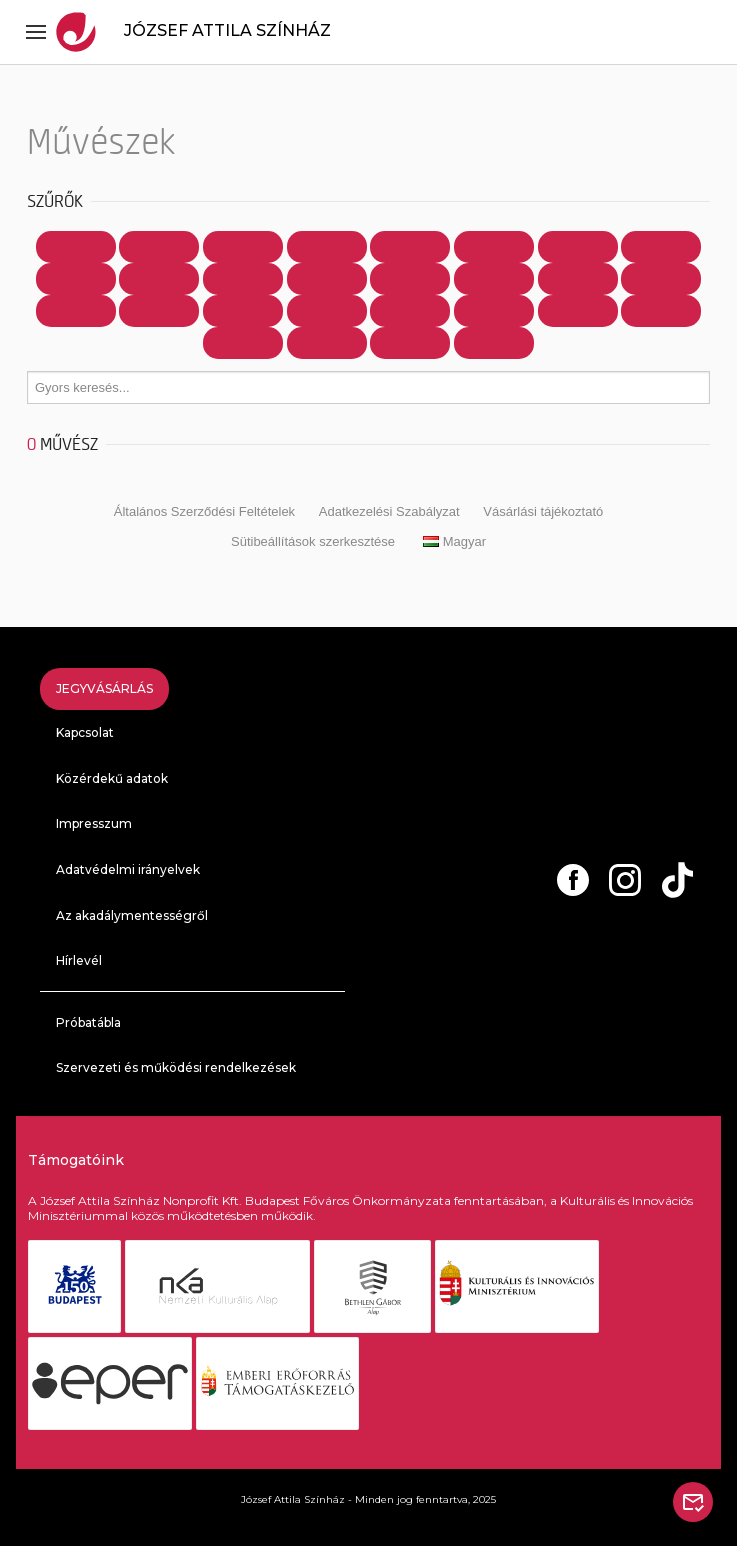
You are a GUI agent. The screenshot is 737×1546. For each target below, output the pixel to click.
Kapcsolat (85, 732)
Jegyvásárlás (104, 688)
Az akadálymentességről (132, 915)
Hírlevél (79, 960)
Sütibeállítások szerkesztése (313, 541)
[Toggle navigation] (36, 32)
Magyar (454, 541)
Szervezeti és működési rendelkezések (176, 1067)
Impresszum (94, 823)
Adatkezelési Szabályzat (389, 511)
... (493, 343)
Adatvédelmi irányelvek (128, 869)
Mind (76, 247)
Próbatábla (88, 1022)
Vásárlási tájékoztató (543, 511)
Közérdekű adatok (112, 778)
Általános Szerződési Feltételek (204, 511)
